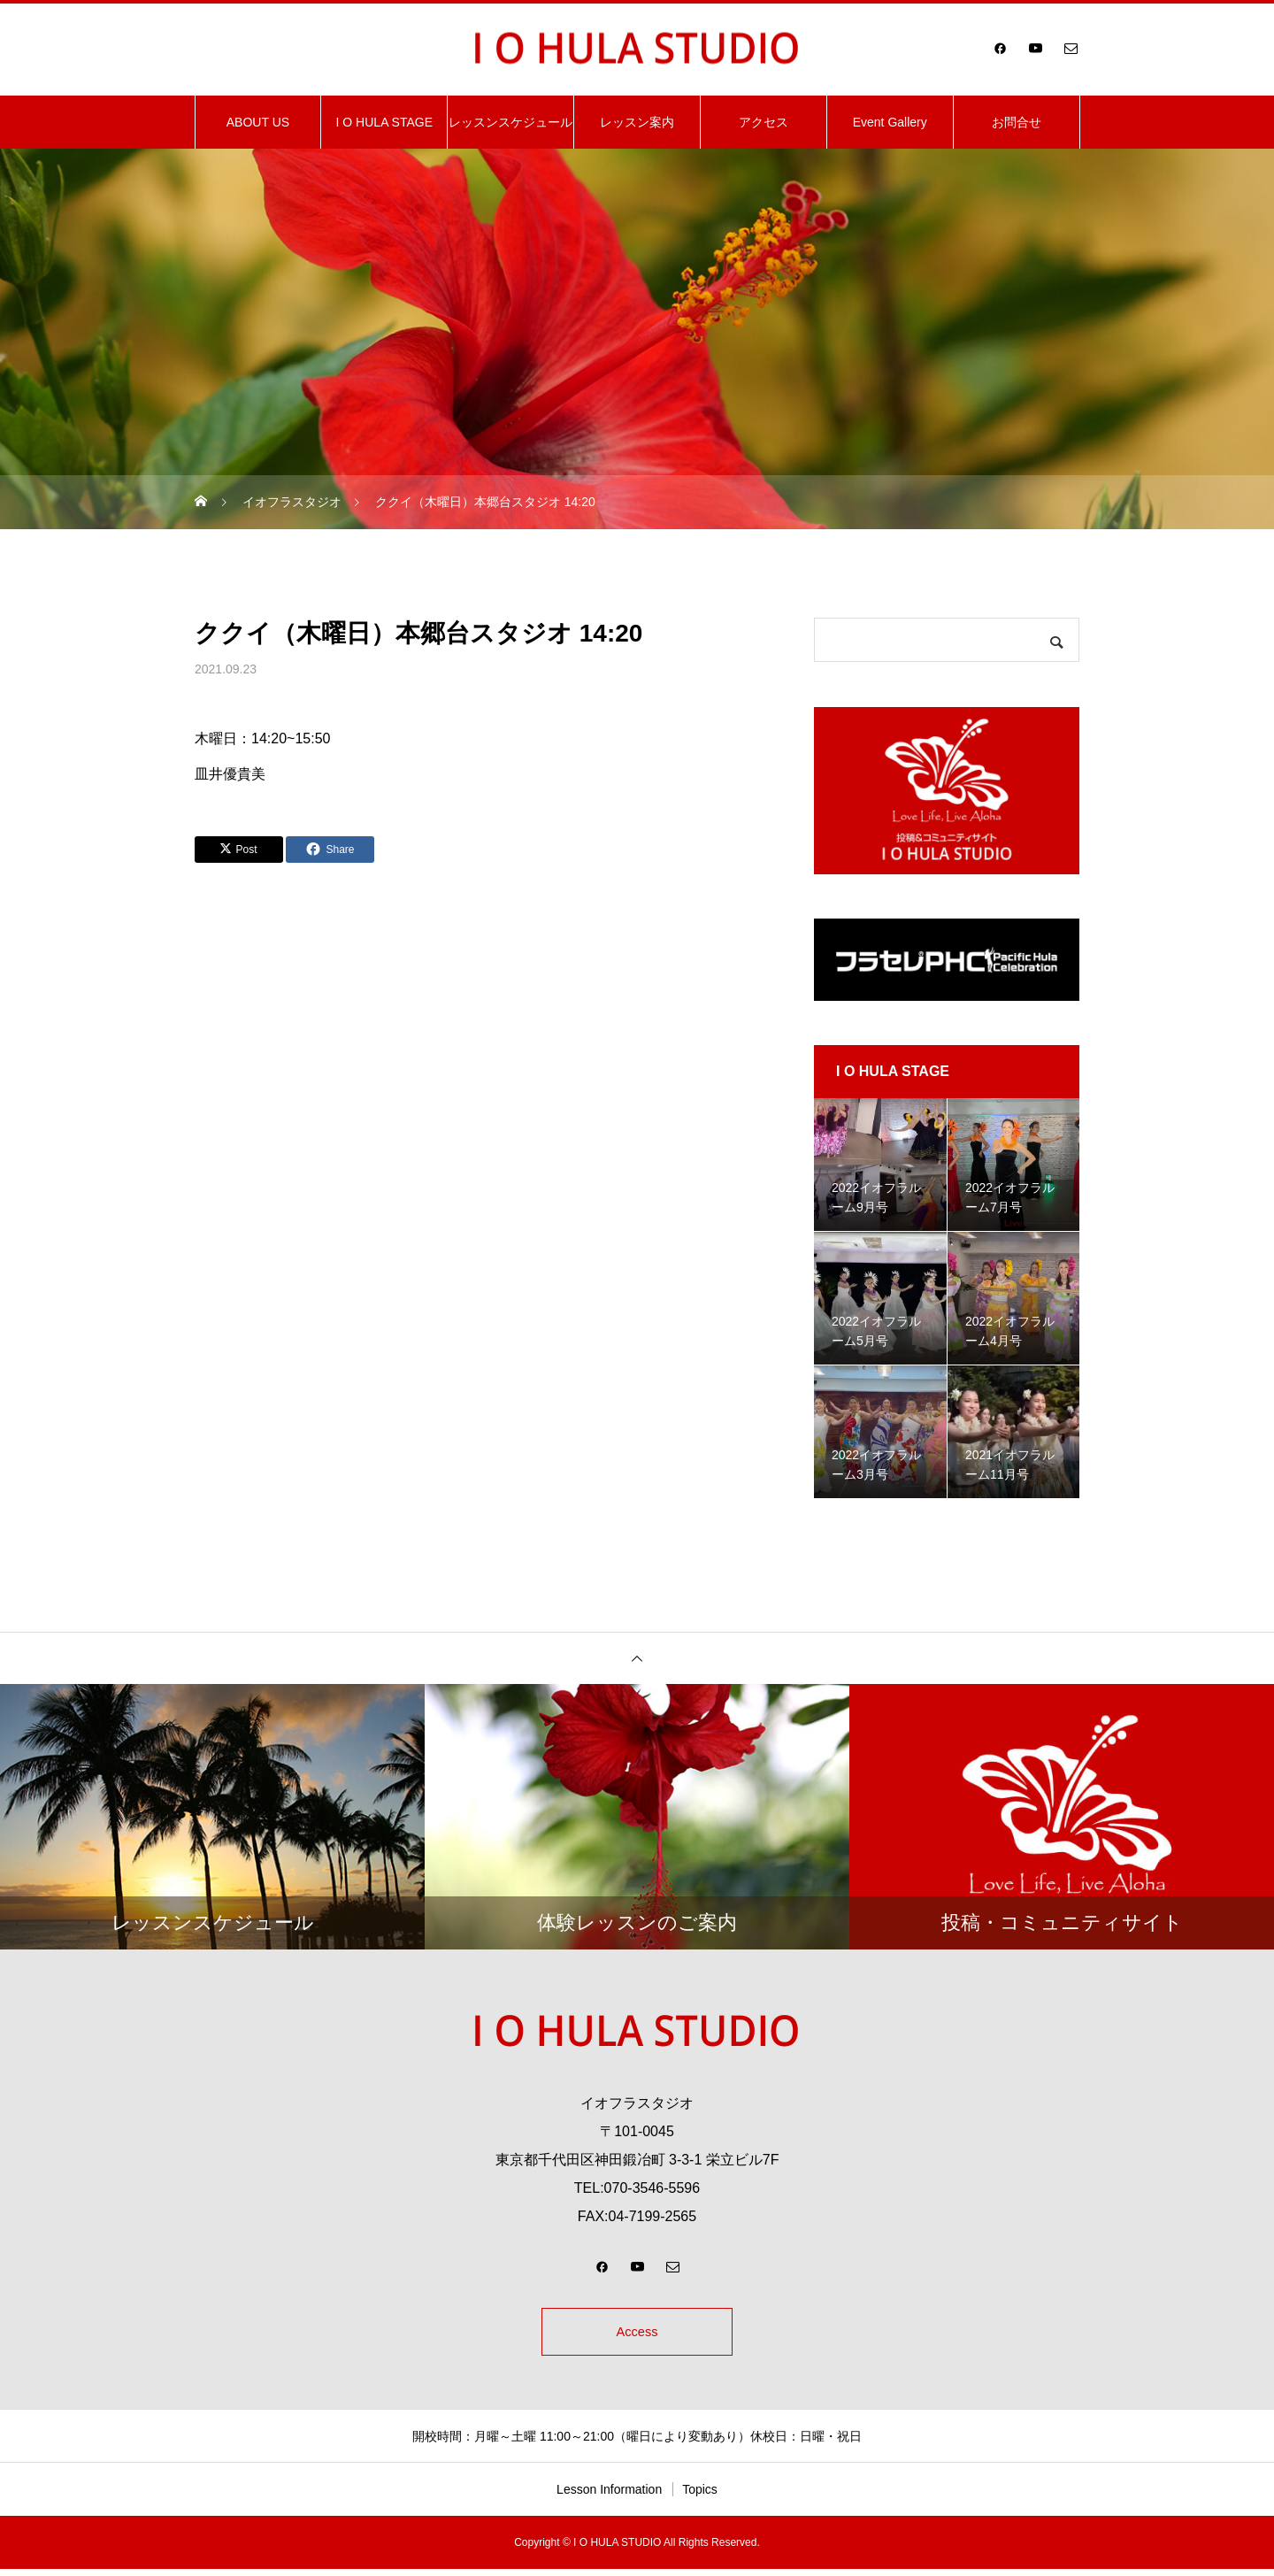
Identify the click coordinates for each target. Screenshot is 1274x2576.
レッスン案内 (637, 122)
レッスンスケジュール (510, 122)
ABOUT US (257, 122)
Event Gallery (890, 122)
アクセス (763, 122)
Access (637, 2334)
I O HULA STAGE (384, 122)
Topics (700, 2496)
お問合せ (1016, 122)
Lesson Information (609, 2496)
